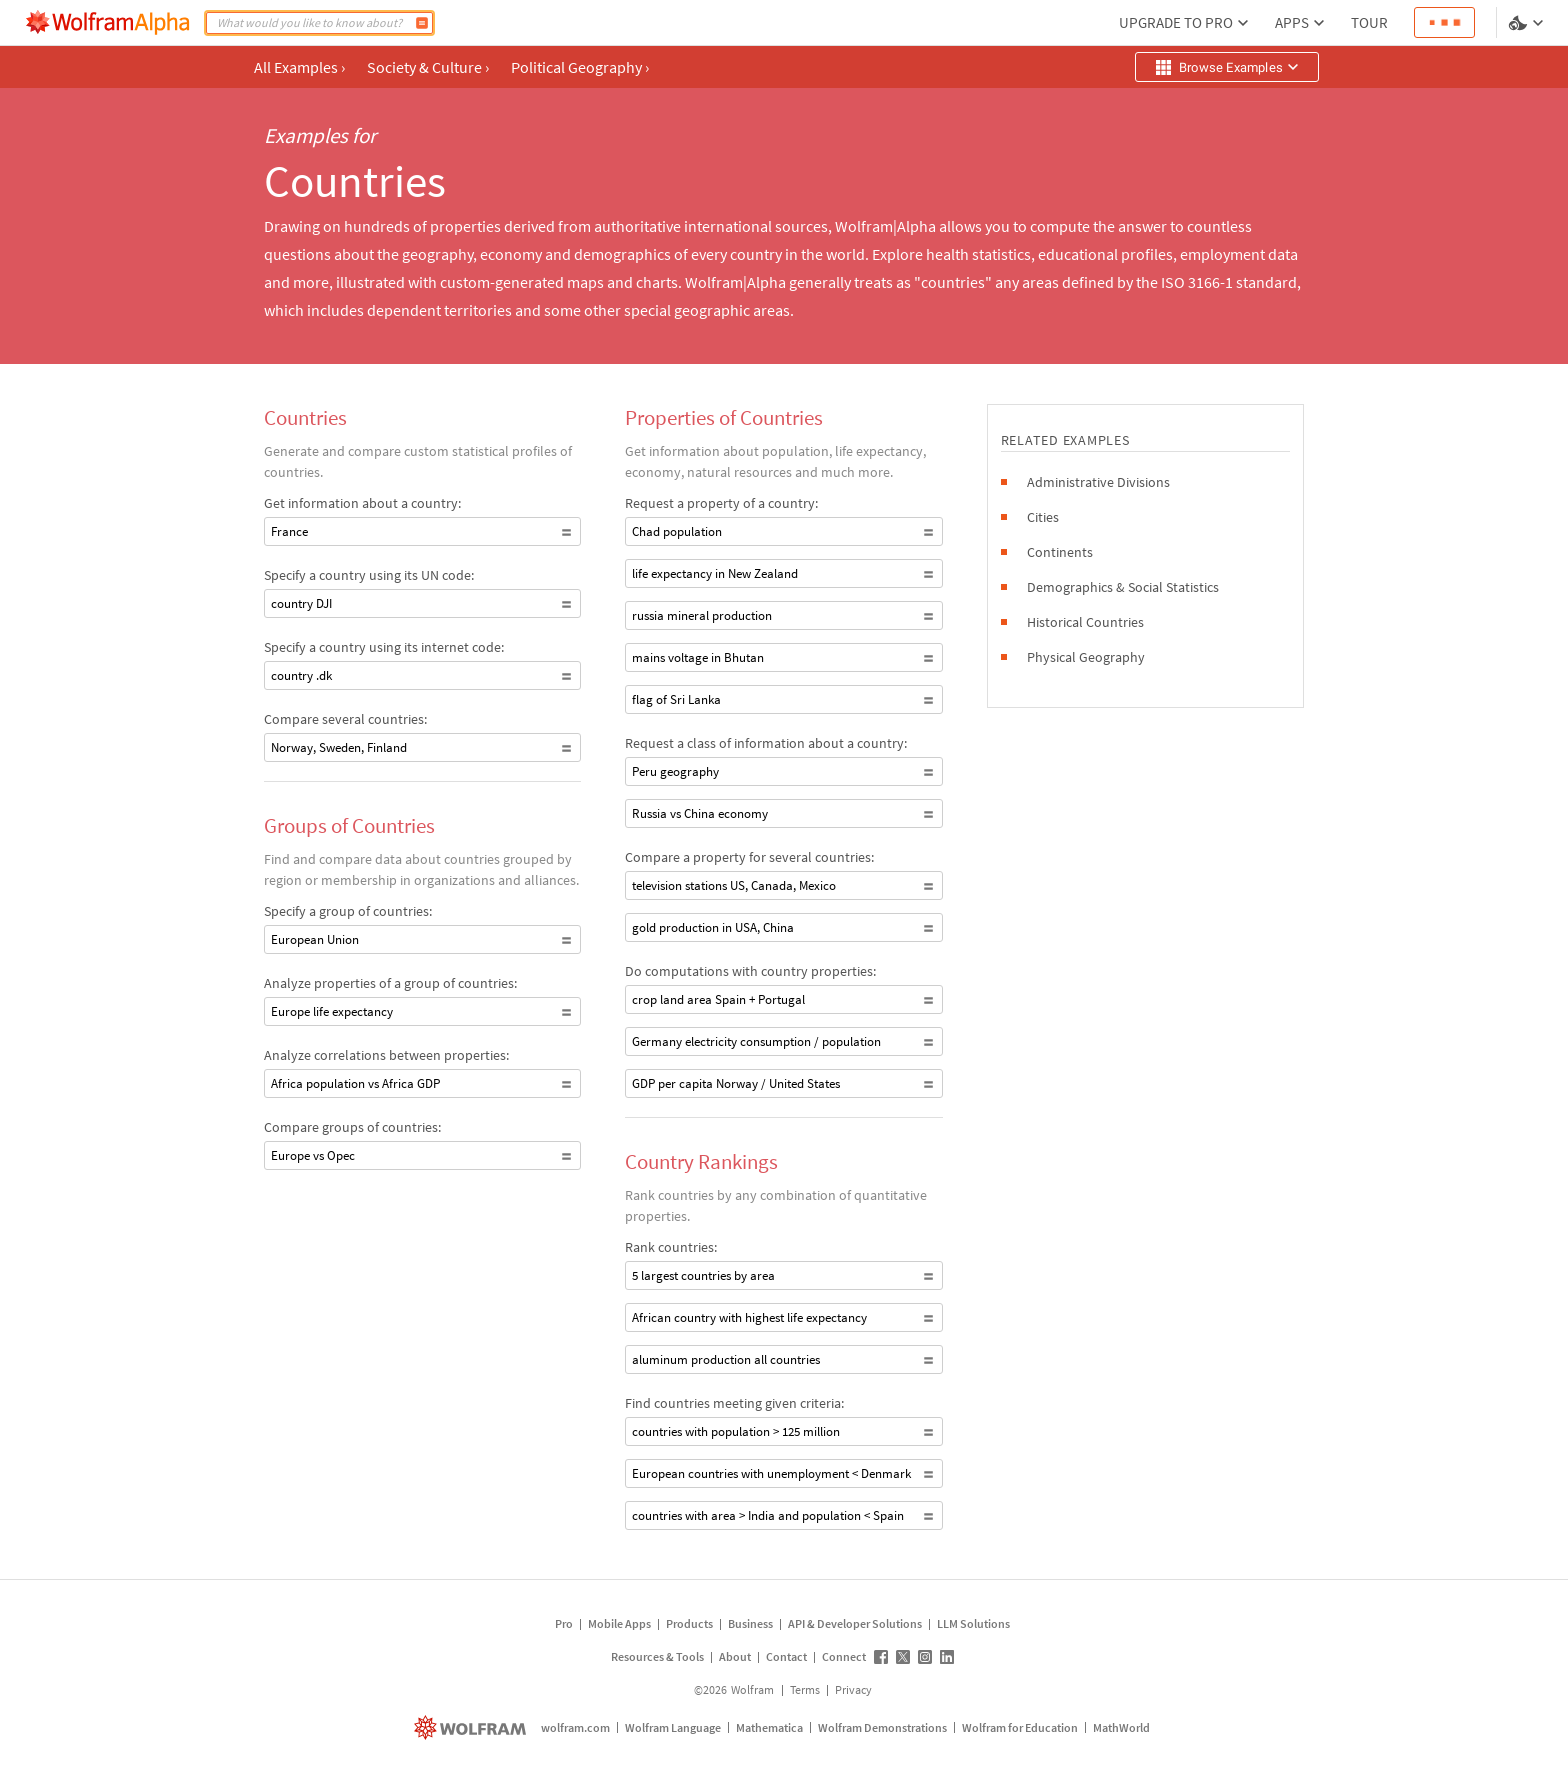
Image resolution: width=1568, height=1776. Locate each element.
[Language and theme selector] (1528, 23)
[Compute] (422, 23)
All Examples (299, 67)
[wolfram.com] (472, 1727)
